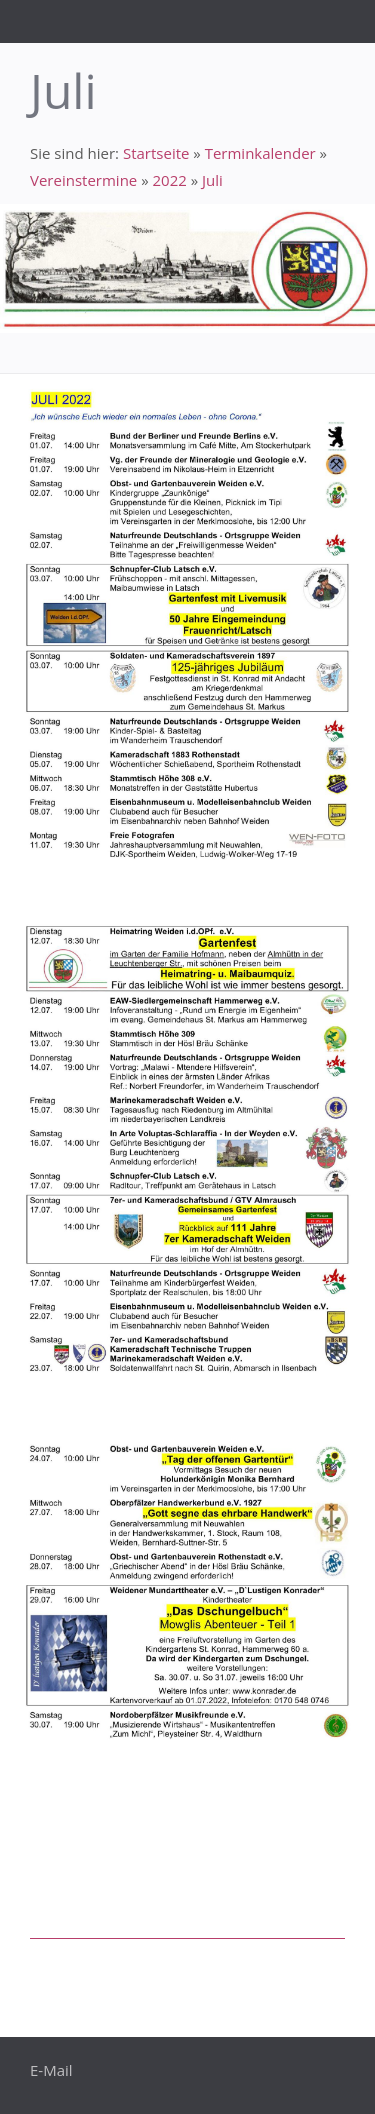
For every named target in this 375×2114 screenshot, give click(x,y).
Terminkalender (260, 153)
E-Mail (51, 2070)
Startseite (156, 153)
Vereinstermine (83, 180)
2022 (169, 180)
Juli (212, 180)
